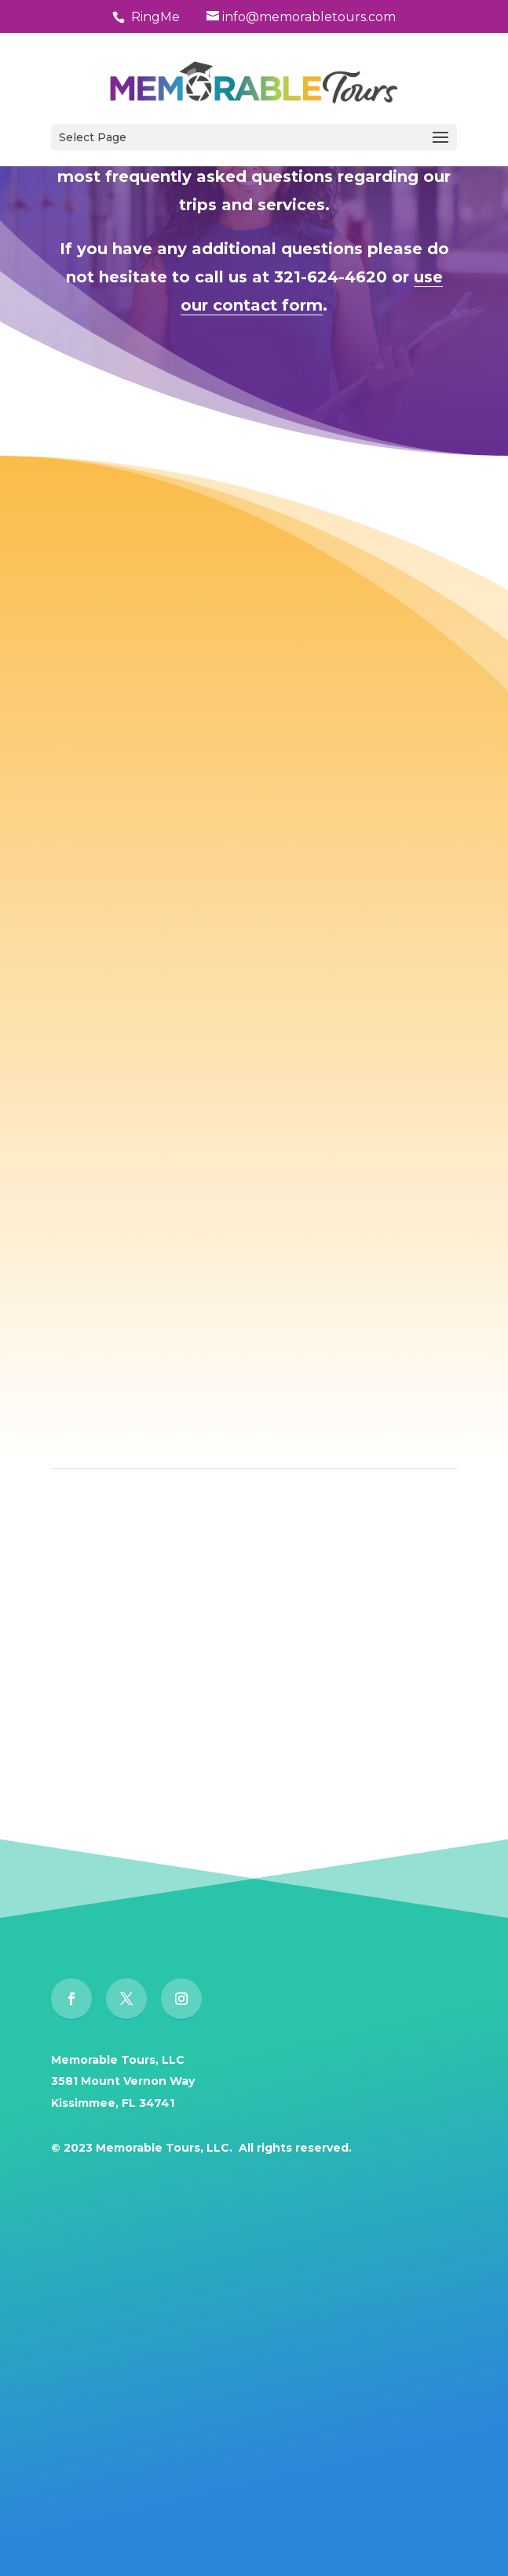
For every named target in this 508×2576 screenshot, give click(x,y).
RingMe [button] (155, 16)
